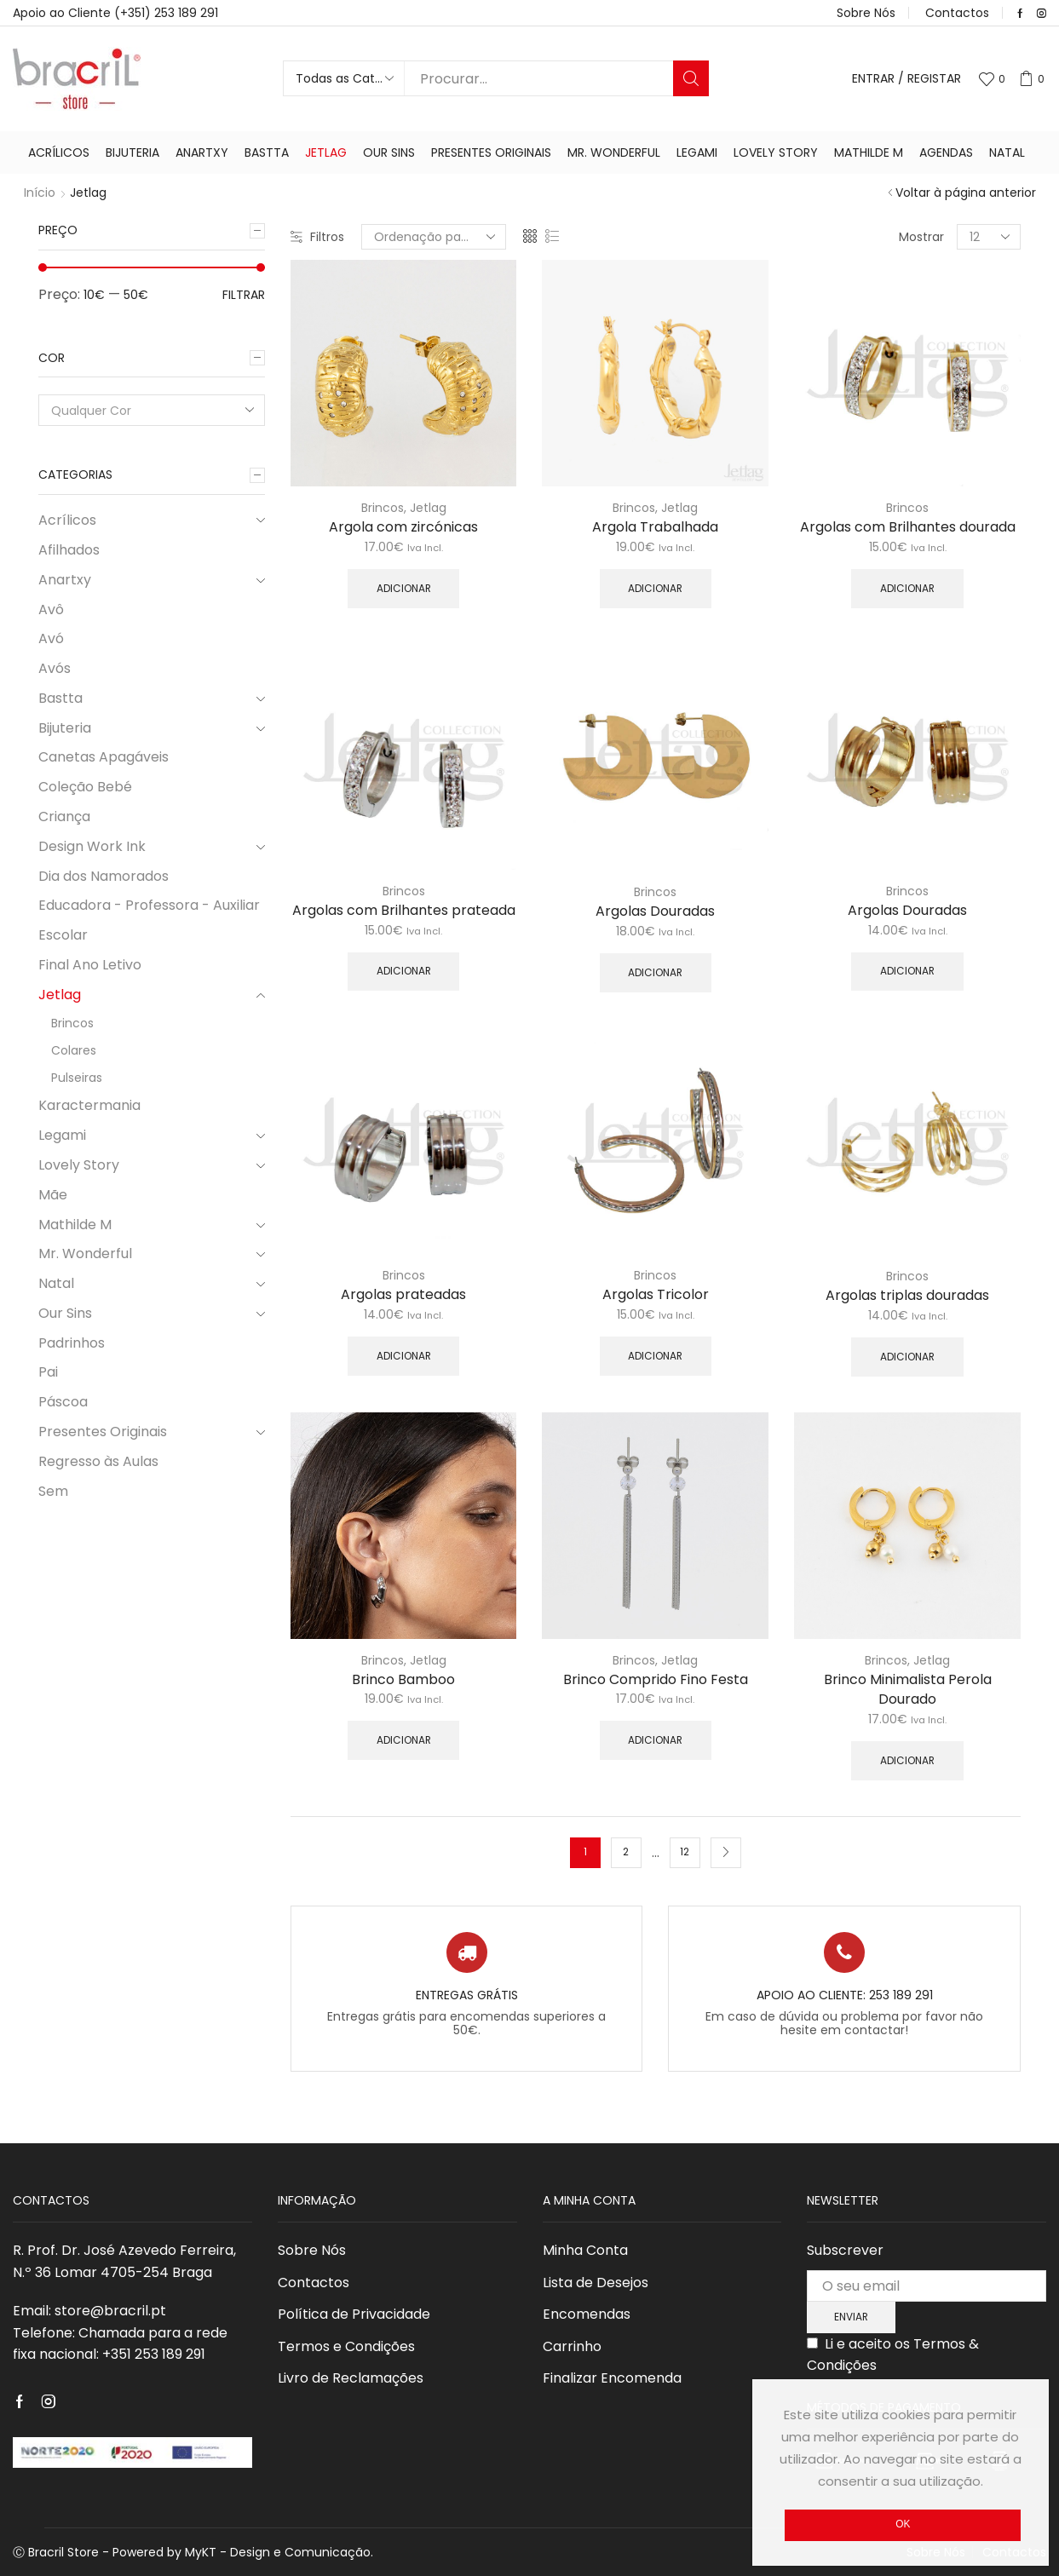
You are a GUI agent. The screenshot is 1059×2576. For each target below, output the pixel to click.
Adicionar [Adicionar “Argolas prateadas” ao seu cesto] (404, 1356)
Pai (48, 1372)
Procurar (691, 78)
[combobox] (151, 410)
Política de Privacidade (354, 2314)
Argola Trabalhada (655, 527)
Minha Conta (585, 2250)
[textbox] (140, 411)
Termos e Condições (346, 2346)
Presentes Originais (491, 152)
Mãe (52, 1195)
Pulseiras (76, 1077)
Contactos (957, 13)
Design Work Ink (92, 846)
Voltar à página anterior (965, 192)
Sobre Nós (866, 13)
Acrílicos (58, 152)
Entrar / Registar (906, 79)
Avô (51, 609)
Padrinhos (71, 1343)
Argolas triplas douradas (907, 1295)
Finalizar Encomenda (612, 2378)
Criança (64, 816)
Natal (1007, 152)
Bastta (267, 152)
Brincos (382, 507)
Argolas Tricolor (655, 1294)
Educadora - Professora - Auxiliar (149, 905)
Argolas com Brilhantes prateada (403, 910)
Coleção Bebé (85, 786)
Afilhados (69, 550)
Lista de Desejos (595, 2282)
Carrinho (572, 2346)
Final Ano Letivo (89, 965)
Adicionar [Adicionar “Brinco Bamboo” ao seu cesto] (404, 1740)
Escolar (63, 935)
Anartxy (202, 152)
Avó (51, 638)
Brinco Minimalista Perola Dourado (908, 1690)
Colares (73, 1050)
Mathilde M (868, 152)
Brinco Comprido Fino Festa (655, 1679)
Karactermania (89, 1105)
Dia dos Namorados (103, 876)
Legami (696, 152)
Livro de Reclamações (350, 2378)
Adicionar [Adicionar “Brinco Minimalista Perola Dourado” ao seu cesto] (907, 1761)
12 (684, 1852)
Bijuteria (132, 152)
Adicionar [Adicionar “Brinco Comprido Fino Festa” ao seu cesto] (655, 1740)
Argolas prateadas (403, 1294)
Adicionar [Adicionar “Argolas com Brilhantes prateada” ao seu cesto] (404, 971)
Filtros (317, 236)
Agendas (946, 152)
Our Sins (389, 152)
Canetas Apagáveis (103, 757)
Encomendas (586, 2314)
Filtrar (243, 294)
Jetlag (326, 152)
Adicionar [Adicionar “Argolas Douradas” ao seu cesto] (655, 973)
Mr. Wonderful (613, 152)
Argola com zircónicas (403, 527)
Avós (54, 668)
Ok (902, 2524)
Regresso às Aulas (98, 1461)
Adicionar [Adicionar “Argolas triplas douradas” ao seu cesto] (907, 1357)
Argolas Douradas (655, 911)
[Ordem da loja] (433, 237)
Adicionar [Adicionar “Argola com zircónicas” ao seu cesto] (404, 588)
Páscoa (63, 1402)
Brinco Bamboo (403, 1679)
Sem (53, 1491)
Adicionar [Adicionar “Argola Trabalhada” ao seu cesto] (655, 588)
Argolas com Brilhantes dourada (908, 527)
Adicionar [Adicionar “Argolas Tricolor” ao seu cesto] (655, 1356)
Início (39, 192)
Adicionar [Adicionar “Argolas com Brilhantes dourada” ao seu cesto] (907, 588)
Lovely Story (776, 152)
